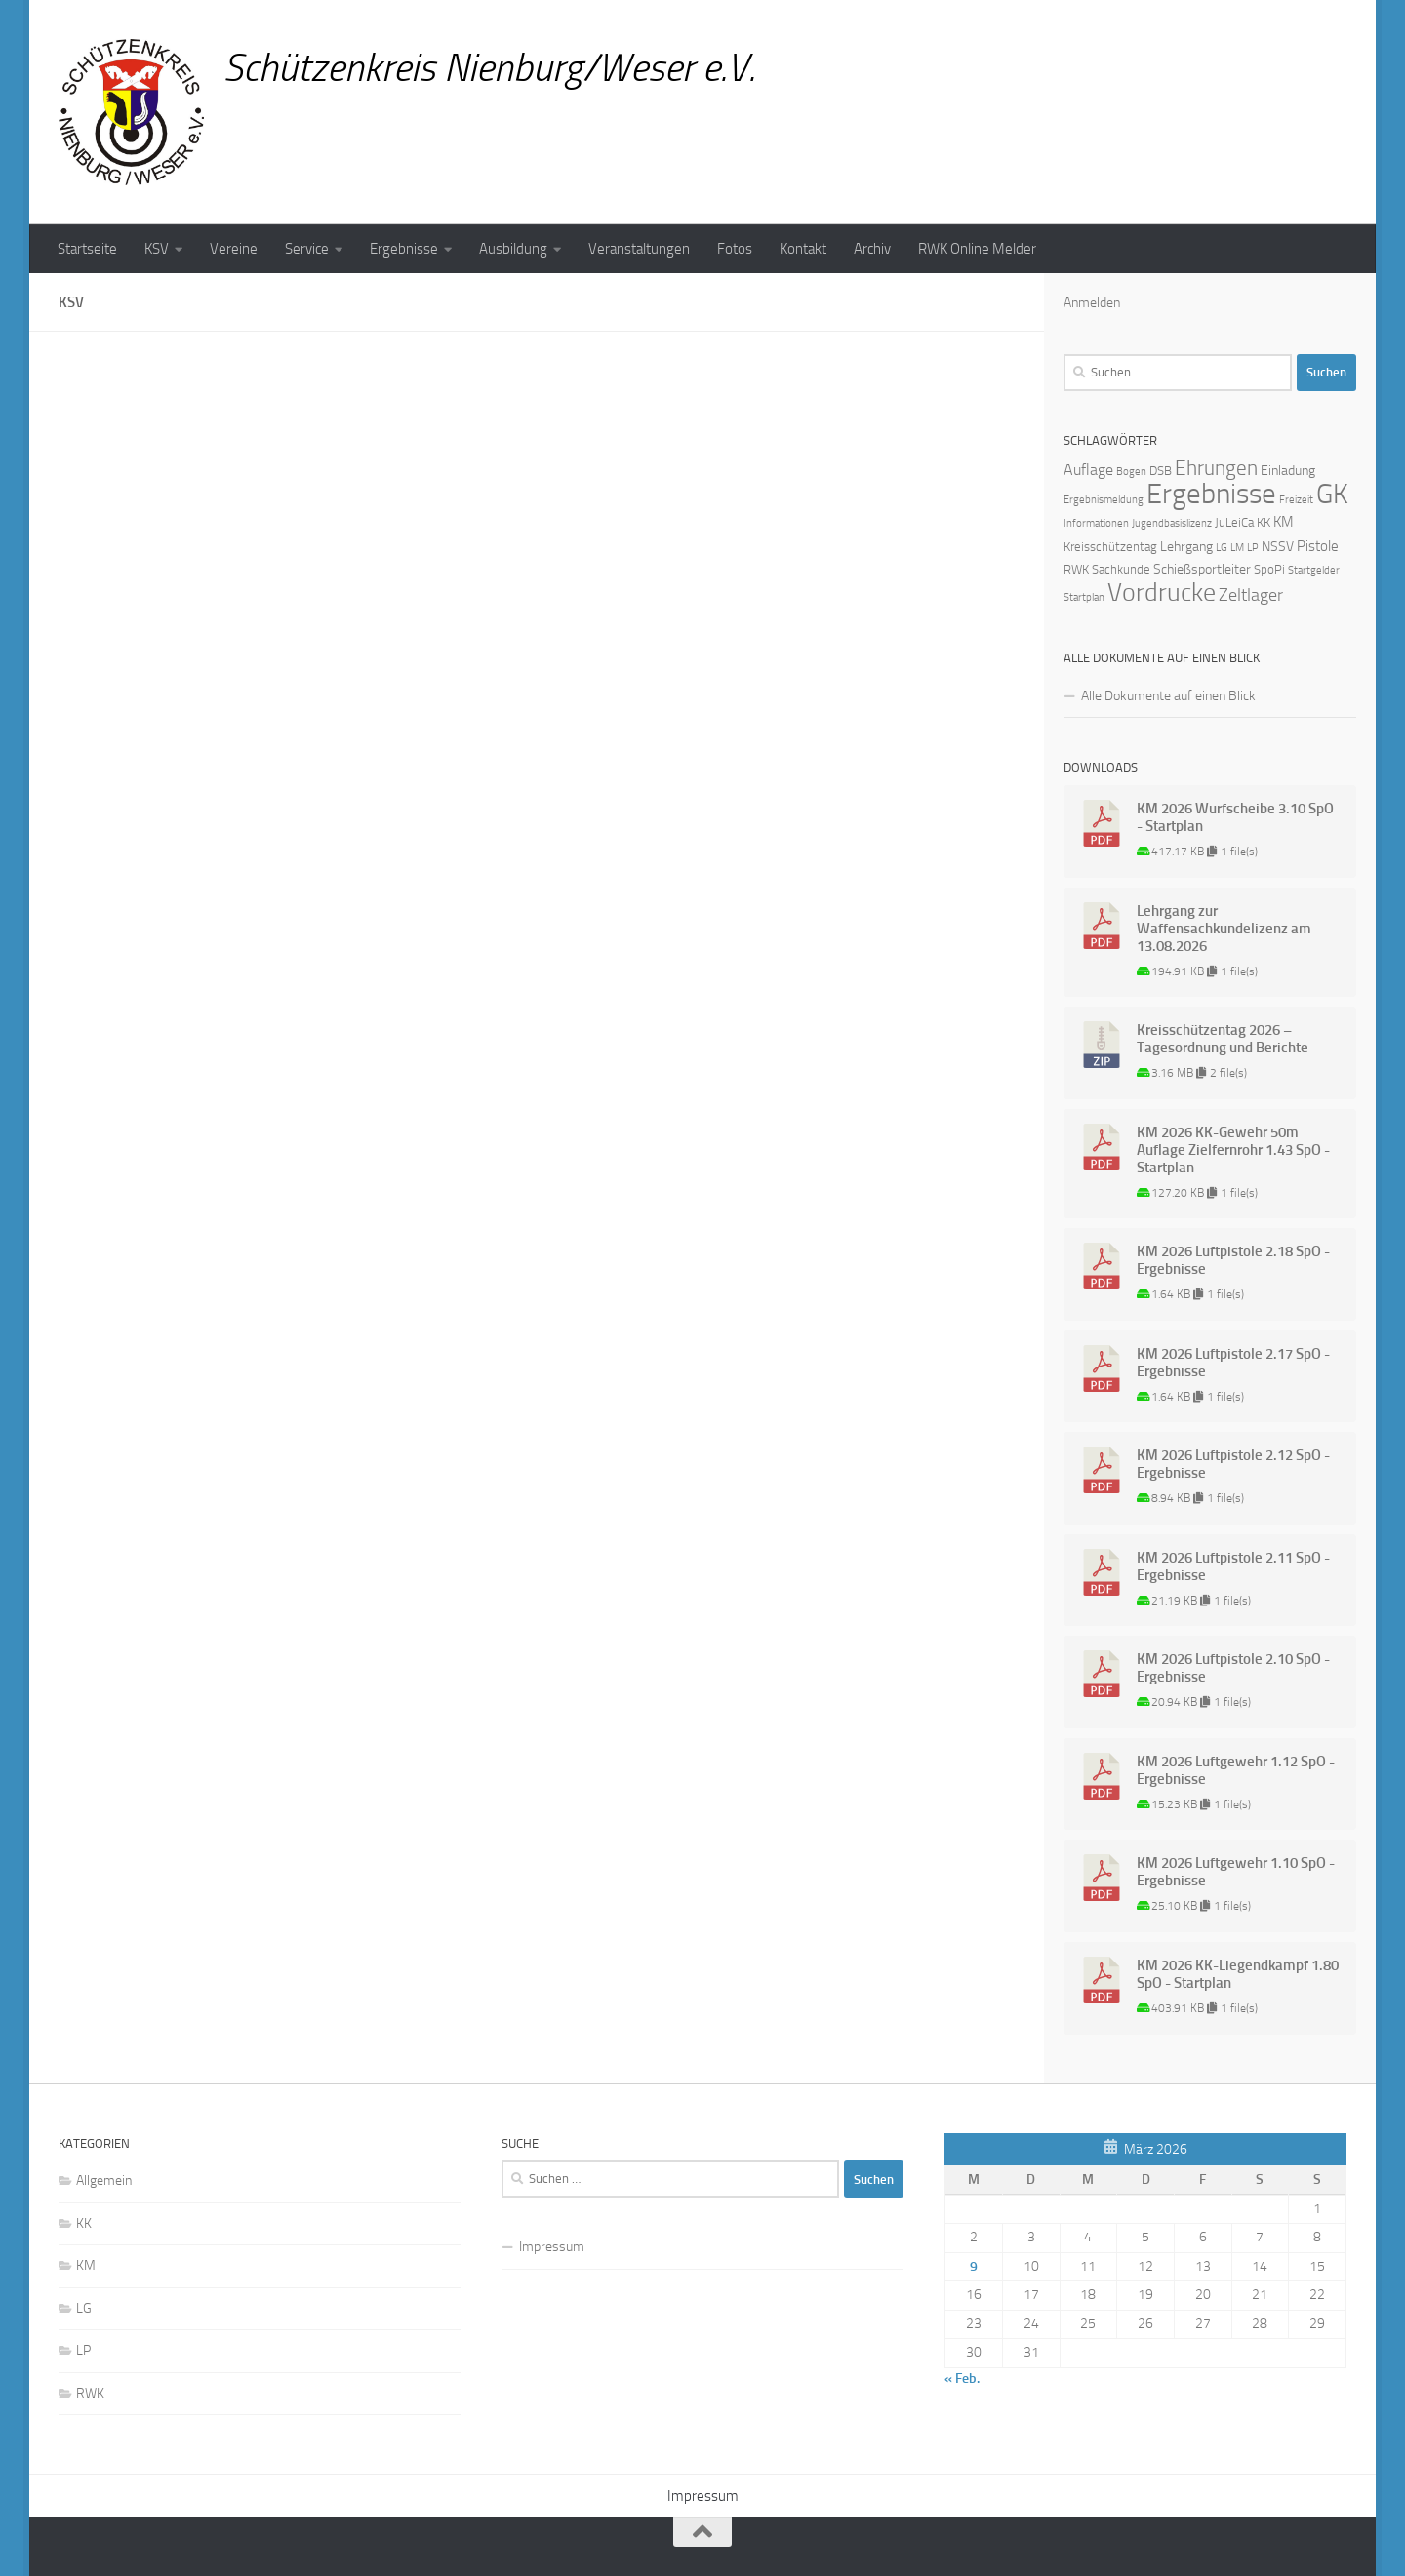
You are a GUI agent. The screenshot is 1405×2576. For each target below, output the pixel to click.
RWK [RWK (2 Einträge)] (1076, 569)
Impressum (551, 2247)
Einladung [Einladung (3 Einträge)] (1288, 470)
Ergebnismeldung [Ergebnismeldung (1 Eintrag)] (1104, 500)
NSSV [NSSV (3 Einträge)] (1278, 546)
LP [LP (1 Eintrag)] (1253, 547)
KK (84, 2223)
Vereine (234, 249)
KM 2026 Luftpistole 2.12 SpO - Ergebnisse (1233, 1464)
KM (86, 2265)
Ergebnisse (404, 249)
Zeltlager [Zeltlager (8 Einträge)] (1251, 595)
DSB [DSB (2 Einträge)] (1160, 470)
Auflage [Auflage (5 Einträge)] (1088, 469)
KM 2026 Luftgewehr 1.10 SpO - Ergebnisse (1236, 1871)
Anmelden (1092, 303)
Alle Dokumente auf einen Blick (1168, 696)
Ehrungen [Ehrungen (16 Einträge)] (1216, 468)
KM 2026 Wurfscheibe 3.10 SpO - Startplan (1235, 817)
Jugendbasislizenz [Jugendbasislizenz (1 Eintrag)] (1172, 523)
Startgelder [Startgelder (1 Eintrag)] (1314, 570)
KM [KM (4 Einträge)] (1283, 522)
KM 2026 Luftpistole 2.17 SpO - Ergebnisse (1233, 1362)
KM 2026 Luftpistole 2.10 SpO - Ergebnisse (1233, 1667)
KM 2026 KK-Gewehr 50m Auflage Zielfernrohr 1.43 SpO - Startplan (1233, 1150)
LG (84, 2308)
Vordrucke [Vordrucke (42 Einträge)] (1161, 592)
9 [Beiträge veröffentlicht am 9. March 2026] (974, 2266)
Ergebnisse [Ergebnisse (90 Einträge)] (1211, 494)
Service (307, 249)
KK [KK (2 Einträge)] (1263, 522)
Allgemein (104, 2180)
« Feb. (962, 2378)
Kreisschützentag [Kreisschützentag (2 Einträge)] (1110, 546)
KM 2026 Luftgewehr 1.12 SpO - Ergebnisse (1236, 1770)
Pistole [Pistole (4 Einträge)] (1318, 546)
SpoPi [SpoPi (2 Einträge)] (1269, 569)
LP (83, 2350)
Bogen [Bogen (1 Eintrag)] (1131, 471)
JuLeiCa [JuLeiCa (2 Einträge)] (1234, 522)
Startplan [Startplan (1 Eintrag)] (1084, 597)
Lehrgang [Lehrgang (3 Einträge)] (1186, 546)
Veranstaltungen (639, 249)
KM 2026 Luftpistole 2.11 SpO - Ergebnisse (1233, 1566)
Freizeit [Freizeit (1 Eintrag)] (1296, 500)
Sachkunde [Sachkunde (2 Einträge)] (1121, 569)
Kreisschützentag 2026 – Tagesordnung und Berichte (1222, 1038)
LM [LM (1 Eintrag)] (1237, 547)
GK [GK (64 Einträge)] (1332, 494)
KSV (156, 249)
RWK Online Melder (977, 249)
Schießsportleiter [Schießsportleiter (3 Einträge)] (1202, 569)
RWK (90, 2393)
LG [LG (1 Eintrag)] (1221, 547)
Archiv (872, 249)
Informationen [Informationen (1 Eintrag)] (1096, 523)
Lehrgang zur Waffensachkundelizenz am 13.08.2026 (1224, 928)
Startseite (87, 249)
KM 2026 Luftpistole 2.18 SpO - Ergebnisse (1233, 1260)
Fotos (734, 249)
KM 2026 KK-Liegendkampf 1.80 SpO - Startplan (1238, 1974)
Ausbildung (513, 249)
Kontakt (803, 249)
